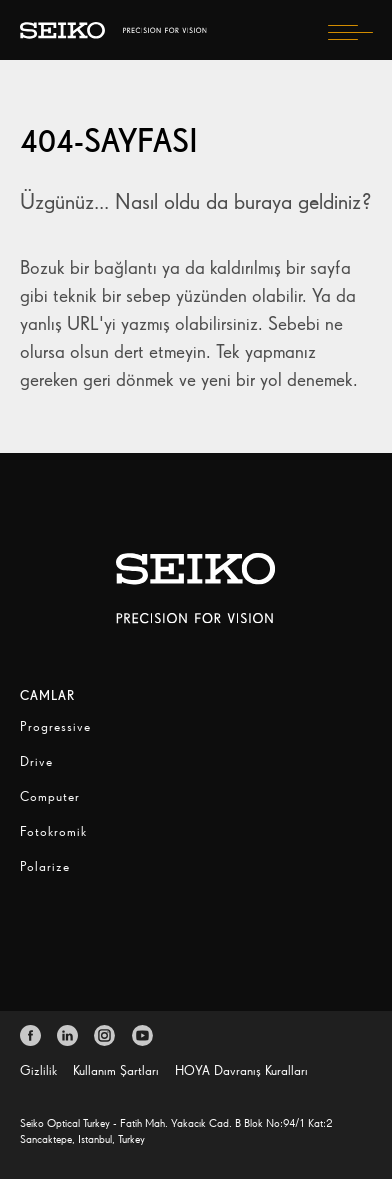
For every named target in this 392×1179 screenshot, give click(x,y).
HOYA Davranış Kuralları (241, 1070)
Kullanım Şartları (116, 1070)
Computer (50, 796)
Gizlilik (38, 1070)
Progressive (55, 726)
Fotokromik (53, 831)
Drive (36, 761)
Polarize (45, 866)
